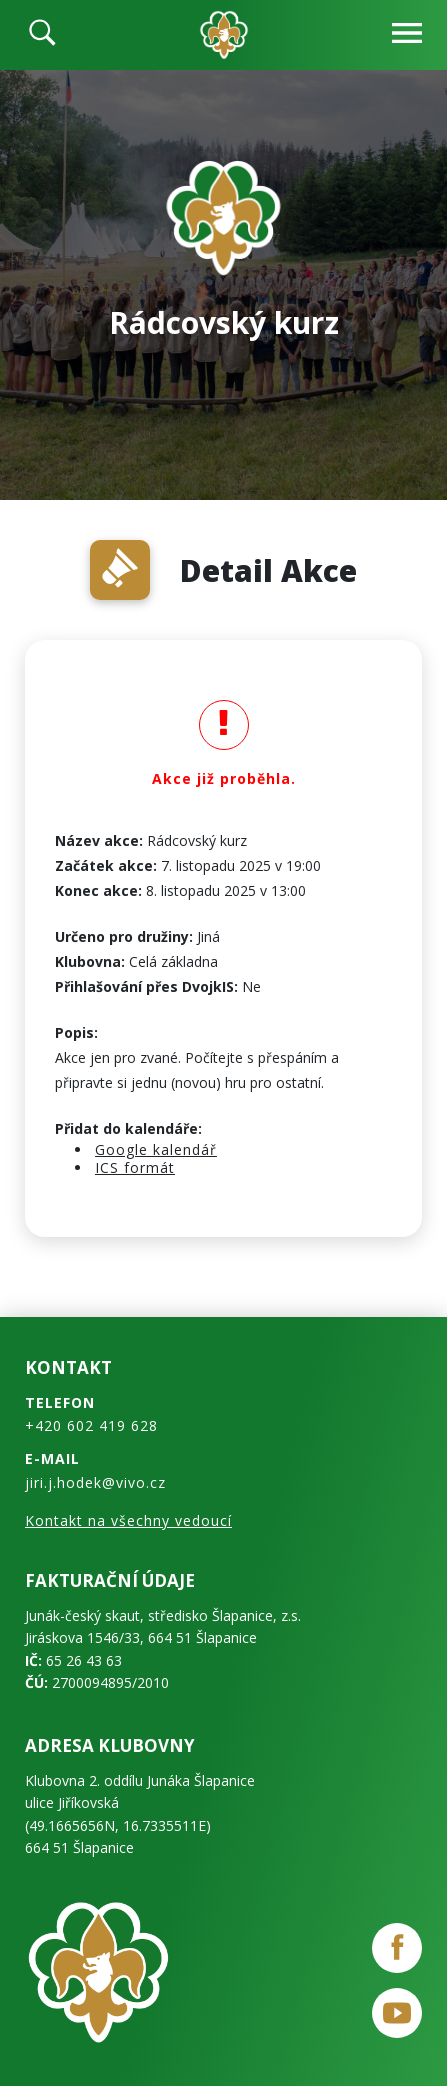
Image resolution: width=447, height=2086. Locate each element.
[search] (42, 35)
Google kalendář (156, 1149)
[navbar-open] (407, 35)
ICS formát (135, 1167)
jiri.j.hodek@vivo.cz (95, 1482)
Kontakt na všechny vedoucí (128, 1520)
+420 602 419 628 (91, 1425)
